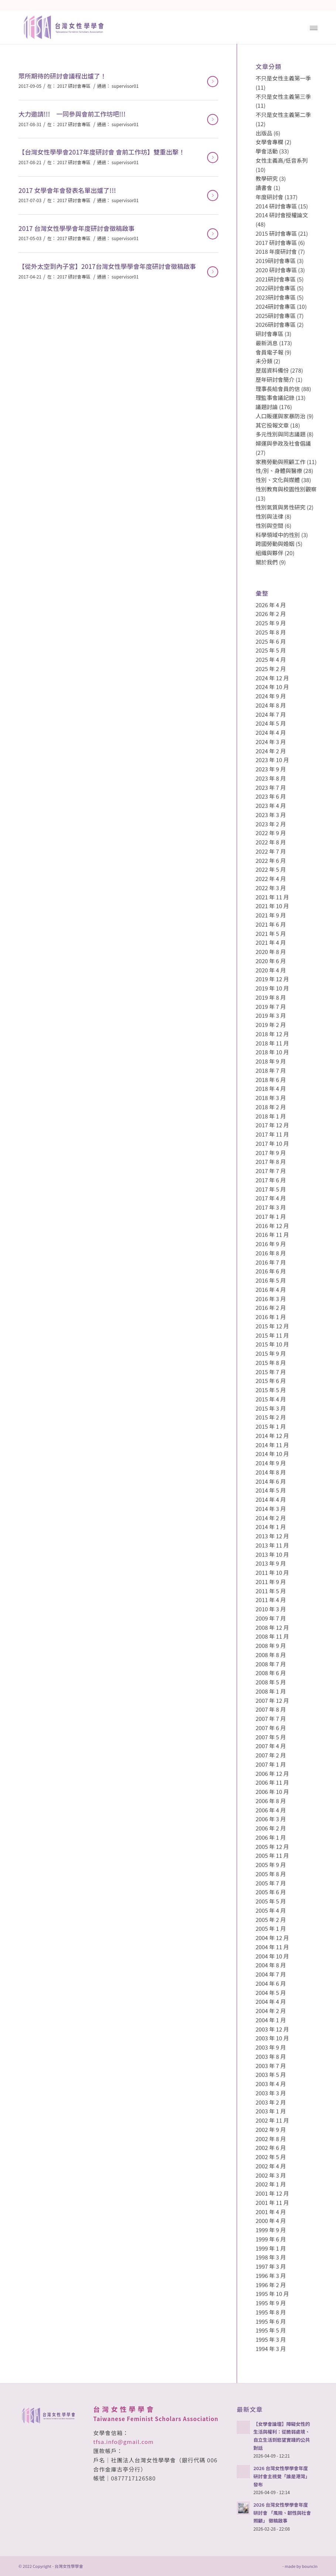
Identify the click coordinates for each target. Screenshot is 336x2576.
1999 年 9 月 (271, 2230)
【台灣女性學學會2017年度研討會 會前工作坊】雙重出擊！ (101, 151)
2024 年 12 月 (272, 678)
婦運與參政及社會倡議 (283, 443)
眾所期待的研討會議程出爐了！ (62, 75)
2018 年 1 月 (271, 1116)
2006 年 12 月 (272, 1773)
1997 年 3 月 (271, 2266)
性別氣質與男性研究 (280, 507)
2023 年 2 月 (271, 824)
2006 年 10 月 (272, 1791)
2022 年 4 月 (271, 878)
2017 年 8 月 (271, 1161)
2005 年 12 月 (272, 1846)
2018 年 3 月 (271, 1098)
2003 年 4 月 (271, 2084)
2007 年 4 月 (271, 1746)
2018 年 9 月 (271, 1061)
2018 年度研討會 (276, 251)
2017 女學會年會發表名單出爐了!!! (67, 190)
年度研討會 (269, 197)
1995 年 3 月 (271, 2339)
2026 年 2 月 (271, 614)
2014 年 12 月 (272, 1435)
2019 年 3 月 (271, 1015)
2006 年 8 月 (271, 1801)
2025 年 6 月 (271, 641)
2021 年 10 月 (272, 906)
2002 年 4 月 (271, 2166)
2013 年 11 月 (272, 1545)
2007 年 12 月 (272, 1700)
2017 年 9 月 (271, 1152)
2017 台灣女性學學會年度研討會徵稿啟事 (76, 228)
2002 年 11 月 (272, 2120)
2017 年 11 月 (272, 1134)
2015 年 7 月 (271, 1372)
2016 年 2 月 (271, 1307)
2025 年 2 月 (271, 668)
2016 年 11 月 (272, 1234)
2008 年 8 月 (271, 1655)
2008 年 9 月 (271, 1645)
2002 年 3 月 (271, 2175)
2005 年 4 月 (271, 1910)
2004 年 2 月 (271, 2011)
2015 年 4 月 (271, 1399)
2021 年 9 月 (271, 915)
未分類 (264, 361)
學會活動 (267, 151)
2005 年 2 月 (271, 1919)
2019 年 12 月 (272, 979)
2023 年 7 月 (271, 787)
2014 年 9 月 (271, 1463)
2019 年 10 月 (272, 988)
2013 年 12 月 (272, 1536)
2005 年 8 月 (271, 1874)
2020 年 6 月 (271, 961)
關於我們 (267, 562)
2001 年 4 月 (271, 2212)
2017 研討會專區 (73, 86)
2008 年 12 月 (272, 1627)
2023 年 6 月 (271, 796)
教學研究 (267, 178)
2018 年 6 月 (271, 1079)
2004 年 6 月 (271, 1983)
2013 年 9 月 (271, 1563)
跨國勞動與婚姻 (275, 543)
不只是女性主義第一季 (283, 78)
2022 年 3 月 (271, 888)
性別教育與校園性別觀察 (286, 489)
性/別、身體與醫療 (279, 470)
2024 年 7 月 (271, 714)
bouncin (310, 2566)
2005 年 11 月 (272, 1855)
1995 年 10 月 (272, 2293)
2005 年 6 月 (271, 1892)
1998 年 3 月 (271, 2257)
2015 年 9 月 (271, 1353)
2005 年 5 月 (271, 1901)
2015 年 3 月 (271, 1408)
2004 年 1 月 (271, 2020)
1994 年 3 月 (271, 2348)
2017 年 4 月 (271, 1198)
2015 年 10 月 (272, 1344)
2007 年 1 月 (271, 1764)
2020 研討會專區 (276, 270)
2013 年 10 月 (272, 1554)
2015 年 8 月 (271, 1362)
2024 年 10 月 (272, 687)
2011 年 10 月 (272, 1572)
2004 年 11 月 (272, 1947)
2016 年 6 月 (271, 1271)
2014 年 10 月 (272, 1454)
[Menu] (314, 27)
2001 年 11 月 (272, 2202)
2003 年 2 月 (271, 2102)
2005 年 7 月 (271, 1883)
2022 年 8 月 (271, 842)
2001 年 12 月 (272, 2193)
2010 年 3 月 (271, 1609)
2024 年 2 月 (271, 751)
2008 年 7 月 (271, 1664)
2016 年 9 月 (271, 1244)
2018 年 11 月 (272, 1043)
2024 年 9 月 (271, 696)
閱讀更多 (212, 81)
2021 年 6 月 (271, 924)
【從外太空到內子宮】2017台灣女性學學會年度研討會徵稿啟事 (107, 266)
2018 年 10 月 (272, 1052)
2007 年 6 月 (271, 1728)
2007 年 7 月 (271, 1718)
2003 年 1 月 (271, 2111)
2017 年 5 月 (271, 1189)
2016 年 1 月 (271, 1317)
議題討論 (267, 407)
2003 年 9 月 (271, 2047)
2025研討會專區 (275, 315)
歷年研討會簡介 (275, 379)
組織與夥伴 (269, 553)
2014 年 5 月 (271, 1490)
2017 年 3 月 (271, 1207)
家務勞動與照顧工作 (280, 462)
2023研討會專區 (275, 297)
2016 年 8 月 (271, 1253)
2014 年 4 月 (271, 1499)
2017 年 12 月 (272, 1125)
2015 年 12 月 (272, 1326)
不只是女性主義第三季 (283, 96)
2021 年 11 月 (272, 897)
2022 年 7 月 (271, 851)
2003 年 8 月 (271, 2056)
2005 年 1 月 (271, 1928)
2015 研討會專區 (276, 233)
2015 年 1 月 (271, 1426)
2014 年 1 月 (271, 1527)
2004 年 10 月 (272, 1956)
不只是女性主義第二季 (283, 114)
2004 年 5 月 (271, 1992)
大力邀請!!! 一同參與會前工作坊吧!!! (72, 113)
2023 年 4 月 (271, 805)
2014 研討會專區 (276, 206)
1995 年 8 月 (271, 2312)
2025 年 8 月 (271, 632)
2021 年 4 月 (271, 942)
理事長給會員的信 (278, 389)
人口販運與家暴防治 (280, 416)
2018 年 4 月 (271, 1088)
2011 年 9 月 (271, 1582)
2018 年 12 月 (272, 1034)
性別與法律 (269, 516)
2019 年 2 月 (271, 1024)
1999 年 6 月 (271, 2239)
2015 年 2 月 (271, 1417)
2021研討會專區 (275, 279)
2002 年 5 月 (271, 2157)
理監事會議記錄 (275, 397)
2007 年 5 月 (271, 1737)
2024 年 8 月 (271, 705)
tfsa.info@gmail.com (123, 2441)
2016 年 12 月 (272, 1226)
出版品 (264, 133)
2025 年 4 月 (271, 659)
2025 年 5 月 (271, 650)
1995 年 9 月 (271, 2303)
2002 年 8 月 (271, 2139)
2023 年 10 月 (272, 760)
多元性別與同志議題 (280, 434)
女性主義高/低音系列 (282, 160)
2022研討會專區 (275, 288)
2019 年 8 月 (271, 997)
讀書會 (264, 187)
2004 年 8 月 (271, 1965)
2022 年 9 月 (271, 833)
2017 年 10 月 (272, 1143)
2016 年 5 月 (271, 1280)
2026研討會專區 (275, 324)
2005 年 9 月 (271, 1864)
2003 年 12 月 (272, 2029)
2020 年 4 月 (271, 970)
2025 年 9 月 (271, 623)
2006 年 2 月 (271, 1828)
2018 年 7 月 (271, 1070)
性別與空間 (269, 525)
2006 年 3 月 (271, 1819)
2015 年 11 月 (272, 1335)
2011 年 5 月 (271, 1591)
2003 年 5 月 (271, 2074)
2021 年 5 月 (271, 933)
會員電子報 (269, 352)
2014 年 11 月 (272, 1445)
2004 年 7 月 (271, 1974)
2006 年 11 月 (272, 1782)
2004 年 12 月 (272, 1937)
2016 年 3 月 (271, 1299)
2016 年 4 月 (271, 1289)
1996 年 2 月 (271, 2285)
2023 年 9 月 (271, 769)
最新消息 (267, 343)
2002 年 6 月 (271, 2147)
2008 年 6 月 (271, 1673)
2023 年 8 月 (271, 778)
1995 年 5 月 (271, 2330)
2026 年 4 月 (271, 605)
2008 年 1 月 (271, 1691)
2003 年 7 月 (271, 2066)
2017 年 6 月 (271, 1180)
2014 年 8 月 (271, 1472)
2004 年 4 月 (271, 2001)
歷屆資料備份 (272, 370)
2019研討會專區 (275, 260)
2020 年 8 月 (271, 951)
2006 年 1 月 (271, 1837)
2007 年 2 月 (271, 1755)
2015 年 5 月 (271, 1390)
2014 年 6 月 (271, 1481)
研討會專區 (269, 334)
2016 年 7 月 (271, 1262)
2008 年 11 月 (272, 1636)
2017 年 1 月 (271, 1216)
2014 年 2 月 (271, 1518)
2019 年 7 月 (271, 1006)
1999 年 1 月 (271, 2248)
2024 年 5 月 (271, 723)
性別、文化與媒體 (278, 480)
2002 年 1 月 (271, 2184)
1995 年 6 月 (271, 2321)
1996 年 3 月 (271, 2275)
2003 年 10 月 (272, 2038)
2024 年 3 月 (271, 742)
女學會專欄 (269, 142)
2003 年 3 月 (271, 2093)
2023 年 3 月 (271, 815)
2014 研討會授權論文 (282, 215)
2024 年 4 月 (271, 732)
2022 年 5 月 (271, 869)
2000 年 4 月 (271, 2220)
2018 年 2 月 (271, 1107)
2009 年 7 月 (271, 1618)
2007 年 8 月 (271, 1709)
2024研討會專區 (275, 306)
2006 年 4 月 (271, 1810)
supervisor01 (125, 86)
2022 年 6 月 (271, 860)
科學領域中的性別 (278, 535)
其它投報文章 (272, 425)
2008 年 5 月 (271, 1682)
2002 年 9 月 (271, 2129)
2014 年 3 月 (271, 1508)
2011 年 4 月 (271, 1600)
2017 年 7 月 (271, 1171)
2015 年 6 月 (271, 1380)
